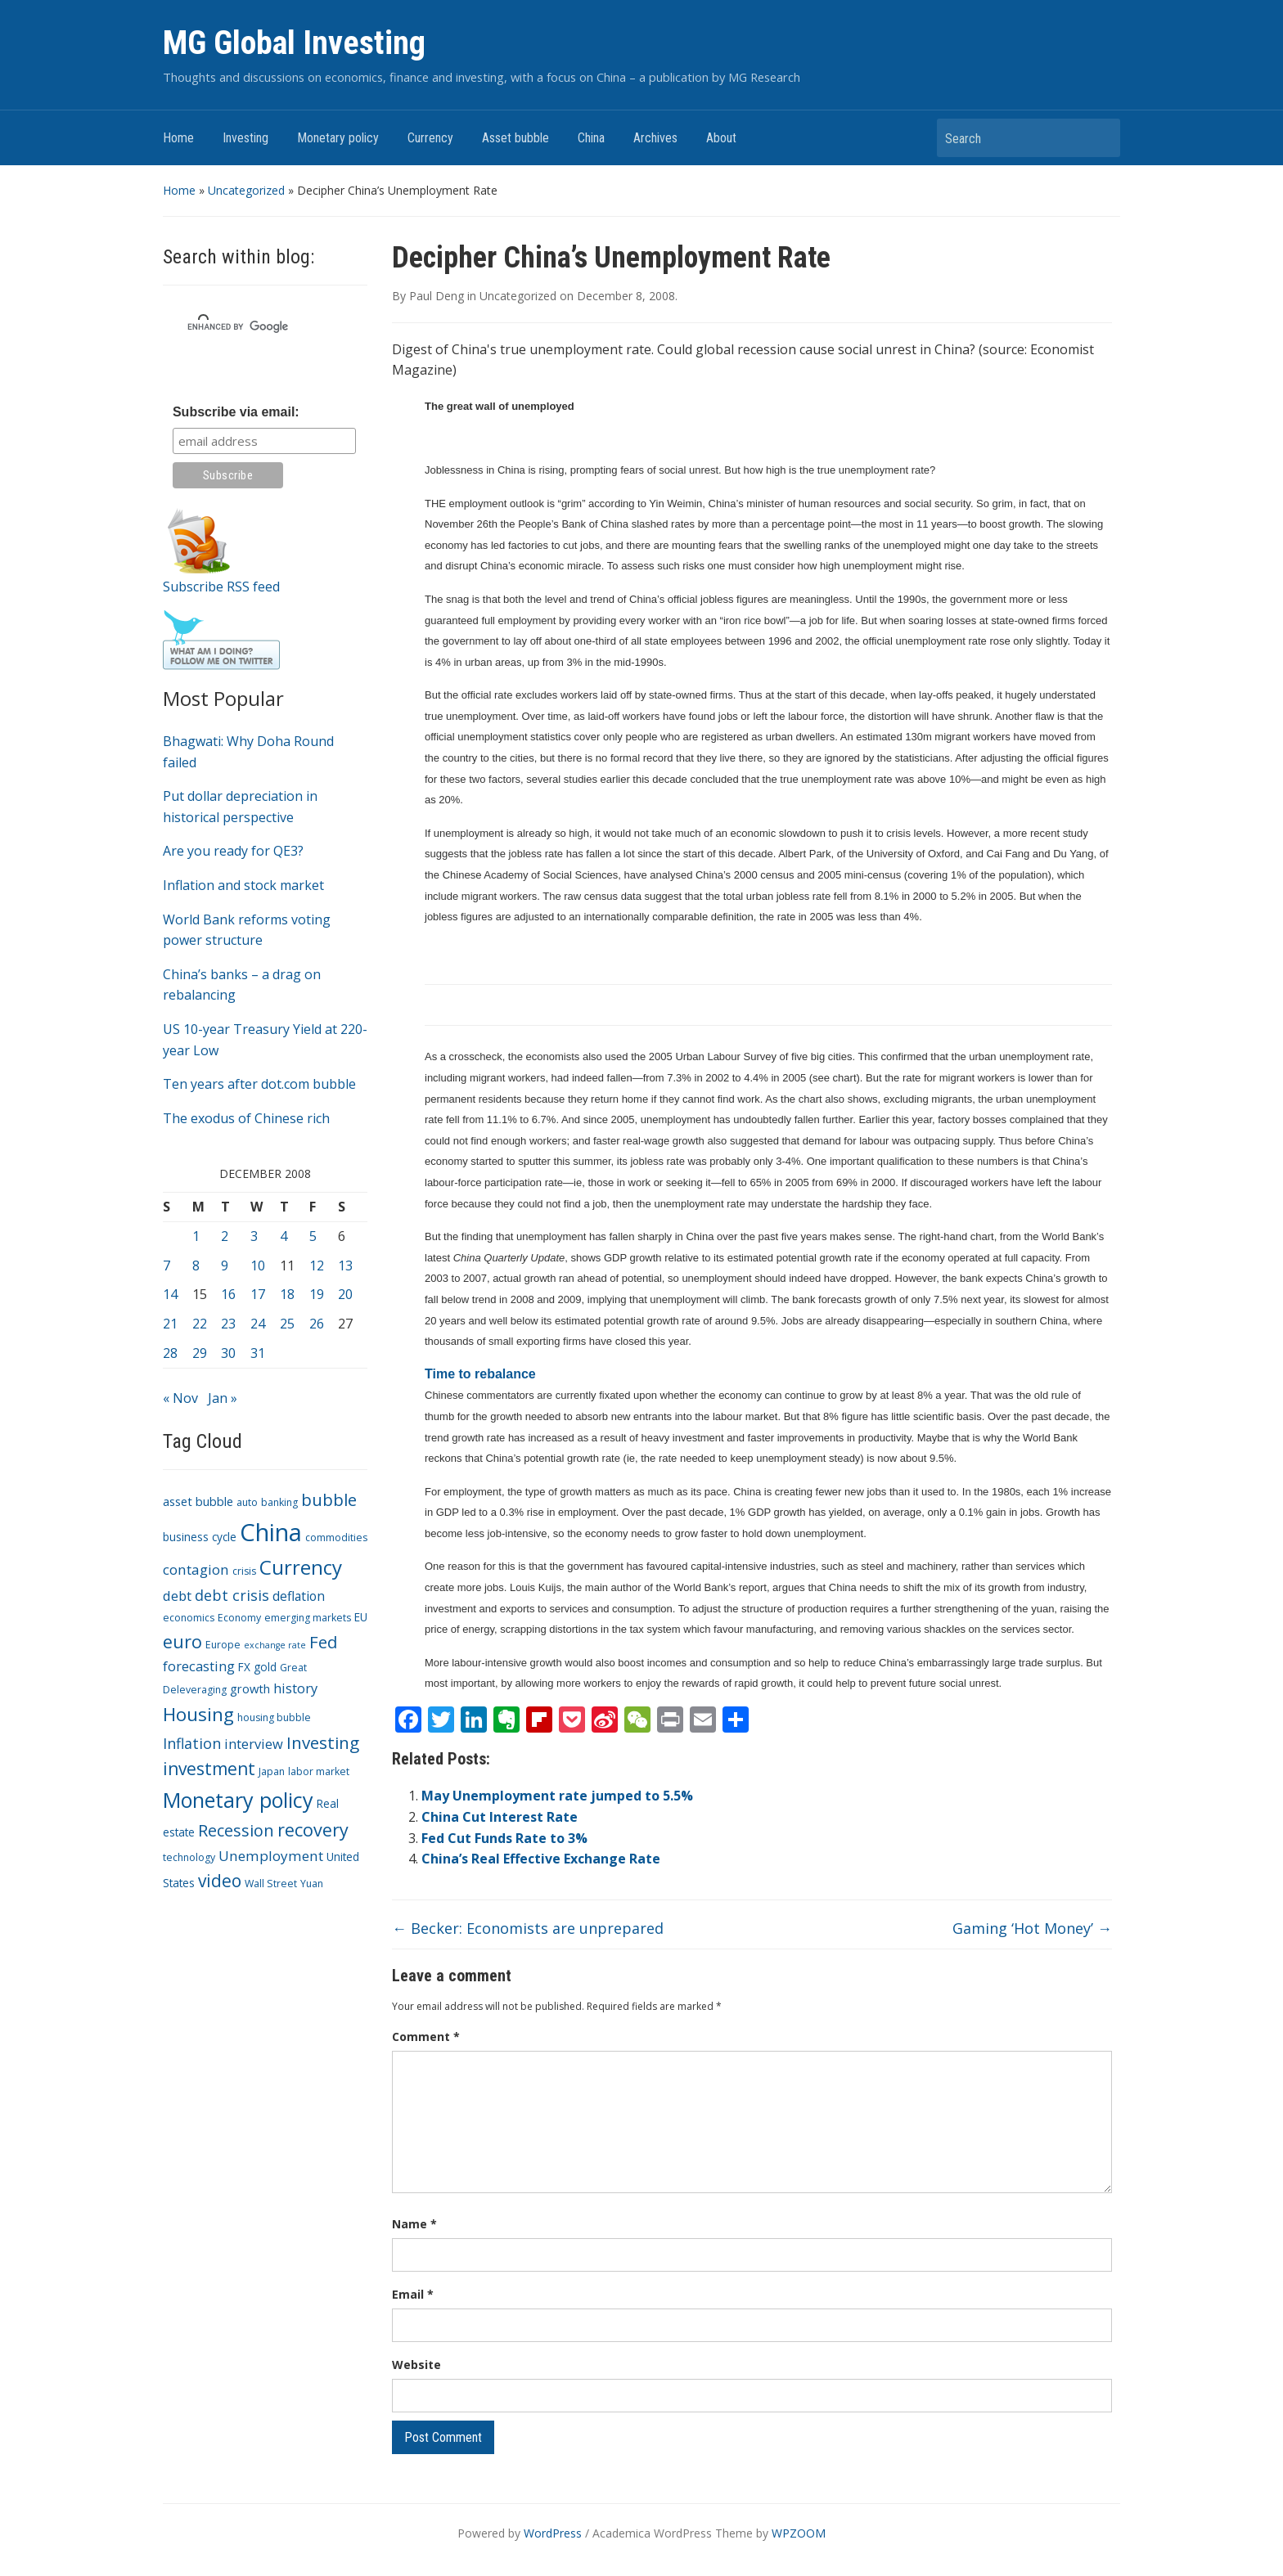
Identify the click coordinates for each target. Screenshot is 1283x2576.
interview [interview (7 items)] (253, 1743)
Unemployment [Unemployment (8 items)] (270, 1855)
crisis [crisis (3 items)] (244, 1571)
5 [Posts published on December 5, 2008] (313, 1236)
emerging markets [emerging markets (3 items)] (307, 1618)
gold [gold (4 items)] (265, 1667)
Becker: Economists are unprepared (528, 1928)
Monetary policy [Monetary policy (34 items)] (238, 1800)
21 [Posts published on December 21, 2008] (170, 1324)
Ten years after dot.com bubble (259, 1084)
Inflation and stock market (243, 885)
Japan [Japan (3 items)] (272, 1771)
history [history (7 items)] (295, 1688)
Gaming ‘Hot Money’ (1032, 1928)
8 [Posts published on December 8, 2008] (196, 1266)
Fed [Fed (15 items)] (323, 1641)
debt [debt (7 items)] (177, 1595)
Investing (245, 138)
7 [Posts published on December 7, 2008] (166, 1266)
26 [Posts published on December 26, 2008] (316, 1324)
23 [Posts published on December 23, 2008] (228, 1324)
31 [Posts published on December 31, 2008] (257, 1353)
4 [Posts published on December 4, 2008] (283, 1236)
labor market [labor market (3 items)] (318, 1771)
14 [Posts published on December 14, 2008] (170, 1294)
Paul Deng (436, 295)
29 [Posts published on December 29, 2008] (199, 1353)
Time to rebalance (480, 1374)
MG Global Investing (294, 43)
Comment (426, 2036)
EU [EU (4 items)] (360, 1617)
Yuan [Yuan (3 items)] (311, 1883)
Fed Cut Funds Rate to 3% (504, 1838)
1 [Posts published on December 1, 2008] (196, 1236)
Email (413, 2294)
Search (1099, 138)
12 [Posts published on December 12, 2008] (316, 1266)
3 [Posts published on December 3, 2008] (254, 1236)
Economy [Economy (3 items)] (239, 1618)
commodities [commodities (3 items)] (336, 1537)
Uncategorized (246, 190)
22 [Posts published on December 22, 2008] (199, 1324)
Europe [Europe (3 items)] (223, 1645)
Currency (430, 138)
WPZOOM (799, 2533)
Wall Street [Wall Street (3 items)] (271, 1883)
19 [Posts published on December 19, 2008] (316, 1294)
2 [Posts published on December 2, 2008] (224, 1236)
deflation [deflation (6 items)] (298, 1596)
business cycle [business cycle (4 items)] (199, 1536)
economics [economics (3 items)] (188, 1618)
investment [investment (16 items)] (209, 1768)
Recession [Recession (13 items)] (236, 1830)
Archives (655, 138)
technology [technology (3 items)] (189, 1857)
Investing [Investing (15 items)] (322, 1742)
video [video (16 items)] (219, 1880)
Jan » (222, 1398)
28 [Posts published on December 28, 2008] (170, 1353)
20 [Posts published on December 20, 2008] (345, 1294)
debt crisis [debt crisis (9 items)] (232, 1595)
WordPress (553, 2533)
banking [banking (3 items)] (279, 1502)
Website (416, 2364)
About (721, 138)
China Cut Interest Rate (499, 1817)
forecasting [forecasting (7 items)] (199, 1666)
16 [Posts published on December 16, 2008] (228, 1294)
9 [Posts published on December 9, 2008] (224, 1266)
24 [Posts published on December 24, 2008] (257, 1324)
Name (414, 2224)
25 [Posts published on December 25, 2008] (287, 1324)
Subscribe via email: (236, 412)
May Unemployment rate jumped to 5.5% (557, 1796)
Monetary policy (338, 138)
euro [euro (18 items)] (182, 1641)
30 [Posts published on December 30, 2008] (228, 1353)
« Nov (180, 1398)
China (591, 138)
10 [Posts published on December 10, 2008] (257, 1266)
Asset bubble (515, 138)
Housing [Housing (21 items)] (198, 1714)
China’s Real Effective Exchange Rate (540, 1859)
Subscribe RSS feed (221, 587)
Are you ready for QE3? (233, 851)
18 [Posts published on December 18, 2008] (287, 1294)
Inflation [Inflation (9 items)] (192, 1743)
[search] (245, 326)
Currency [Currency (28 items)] (300, 1566)
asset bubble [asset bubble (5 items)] (198, 1501)
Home (178, 138)
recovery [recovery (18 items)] (313, 1829)
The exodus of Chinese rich (246, 1118)
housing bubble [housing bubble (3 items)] (274, 1717)
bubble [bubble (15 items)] (329, 1499)
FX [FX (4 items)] (244, 1667)
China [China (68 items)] (271, 1532)
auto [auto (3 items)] (247, 1502)
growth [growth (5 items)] (250, 1688)
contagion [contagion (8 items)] (196, 1569)
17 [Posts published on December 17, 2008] (257, 1294)
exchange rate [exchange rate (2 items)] (275, 1645)
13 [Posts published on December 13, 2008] (345, 1266)
